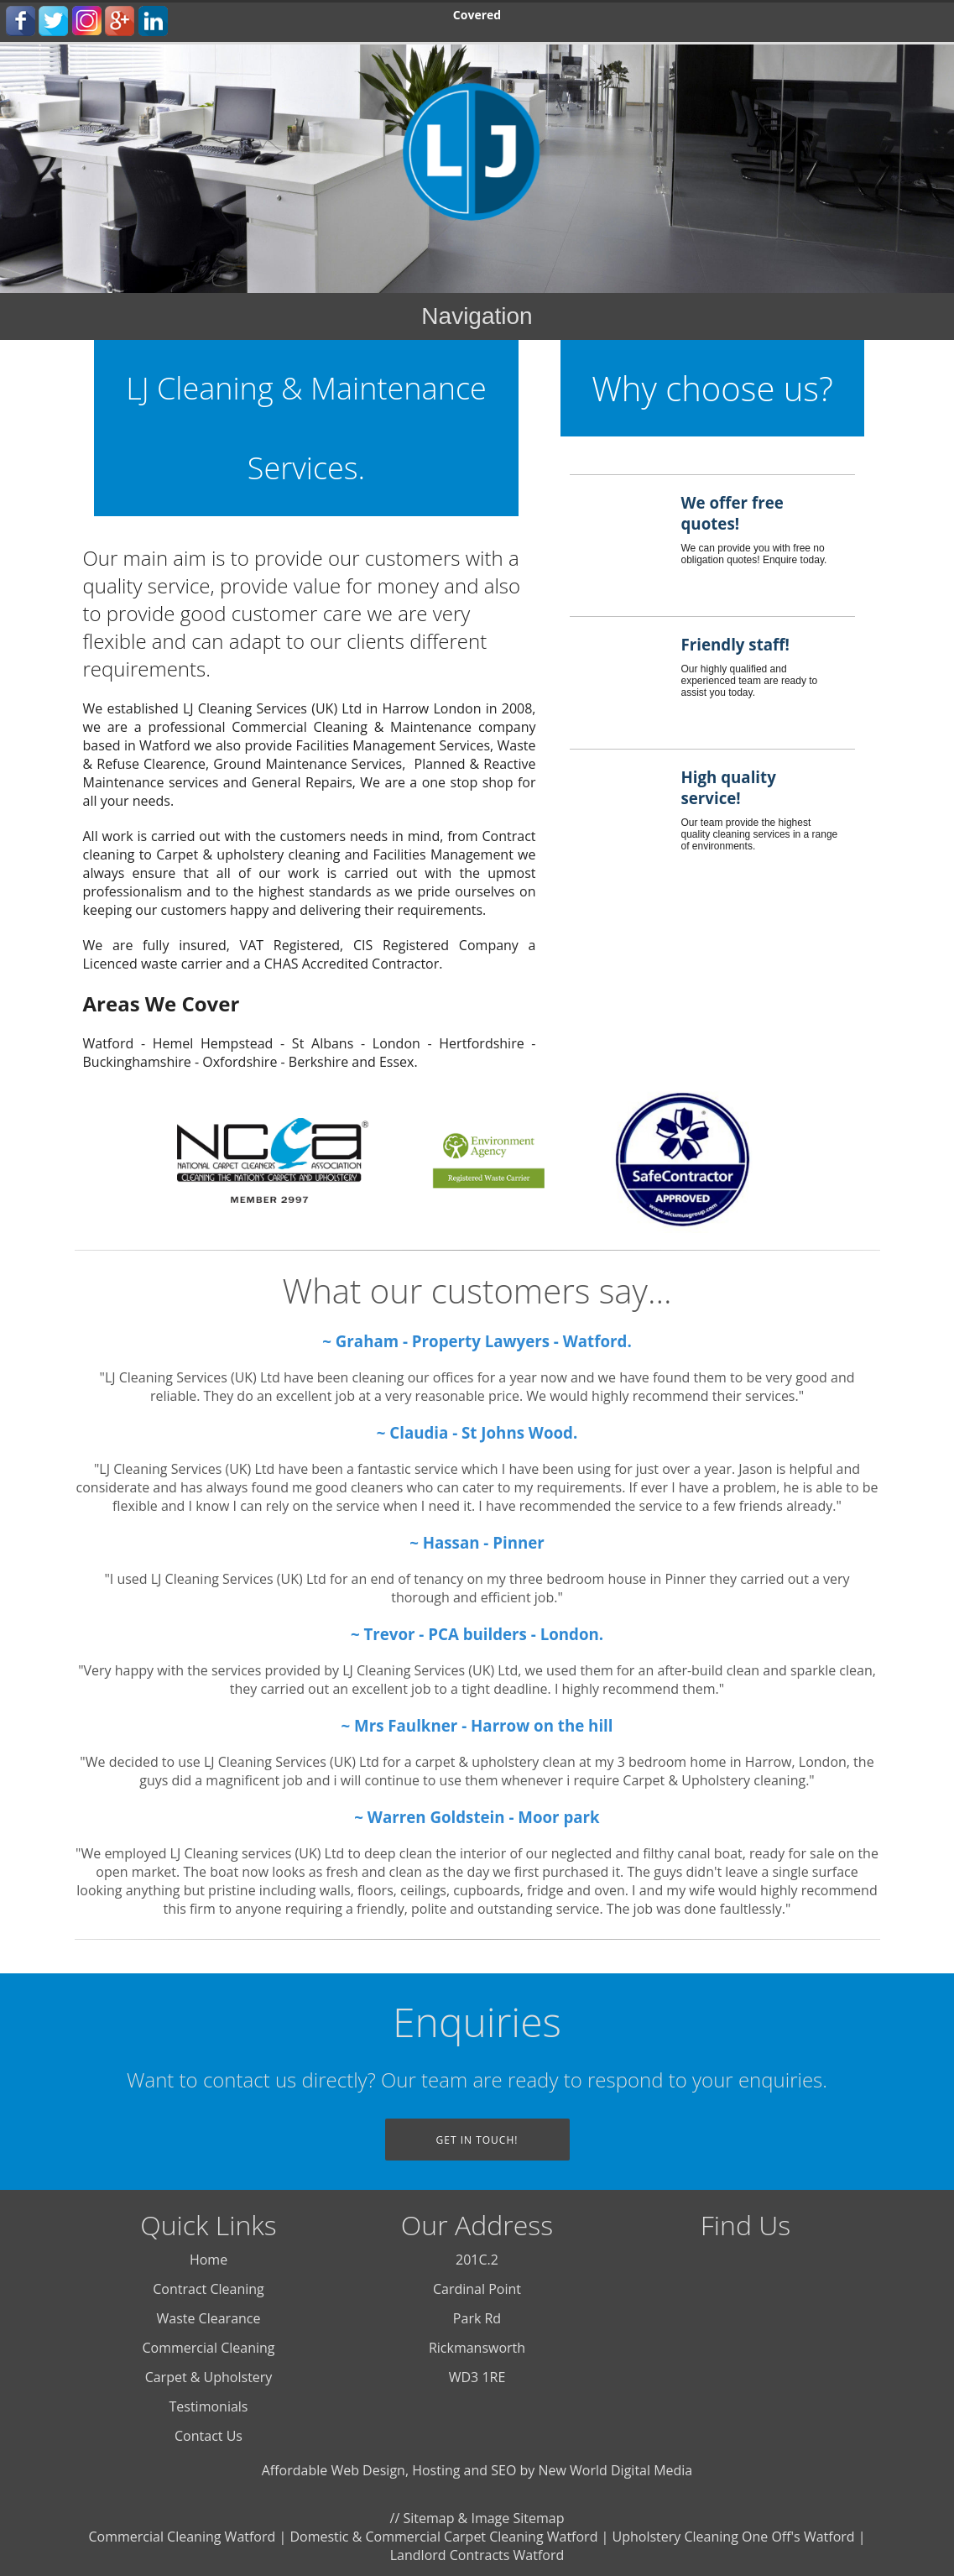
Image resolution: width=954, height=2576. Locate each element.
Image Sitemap (517, 2518)
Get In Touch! (477, 2140)
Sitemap (428, 2518)
